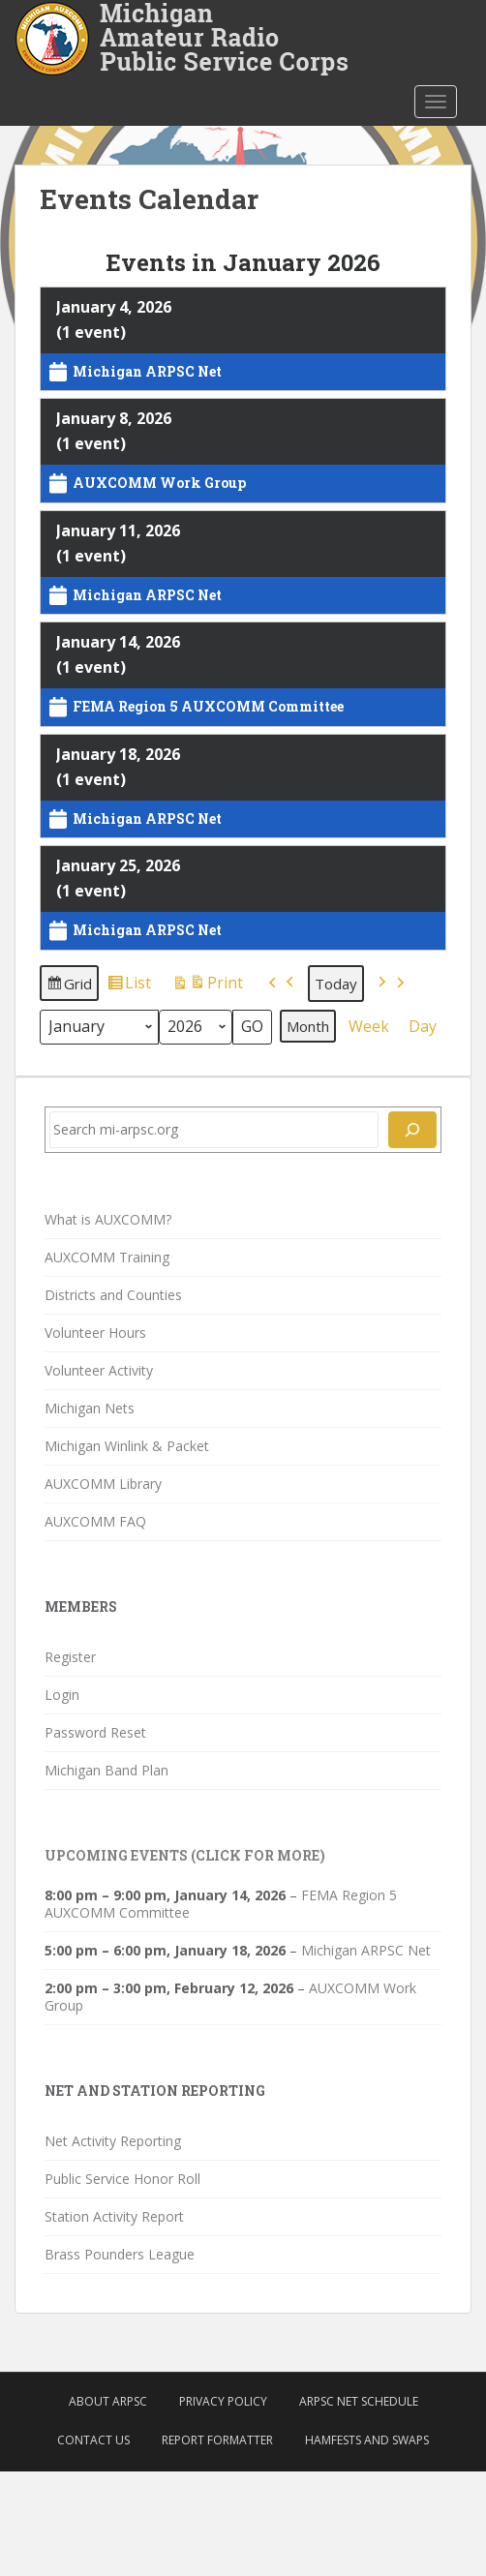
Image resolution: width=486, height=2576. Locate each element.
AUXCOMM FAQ (95, 1521)
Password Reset (95, 1732)
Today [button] (336, 982)
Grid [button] (69, 985)
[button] (282, 983)
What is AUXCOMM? (108, 1219)
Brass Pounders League (120, 2254)
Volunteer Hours (95, 1332)
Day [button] (423, 1025)
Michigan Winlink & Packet (127, 1446)
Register (70, 1657)
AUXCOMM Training (107, 1257)
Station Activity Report (114, 2216)
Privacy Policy (223, 2401)
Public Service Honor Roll (122, 2178)
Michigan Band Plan (106, 1770)
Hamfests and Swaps (367, 2440)
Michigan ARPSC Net (366, 1950)
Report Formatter (217, 2440)
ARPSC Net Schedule (358, 2401)
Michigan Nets (90, 1408)
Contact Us (93, 2440)
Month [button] (308, 1025)
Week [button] (369, 1025)
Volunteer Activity (99, 1370)
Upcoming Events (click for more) (185, 1855)
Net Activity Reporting (113, 2141)
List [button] (128, 985)
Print (207, 986)
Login (62, 1694)
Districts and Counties (113, 1295)
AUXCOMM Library (103, 1483)
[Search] (412, 1129)
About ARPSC (108, 2401)
